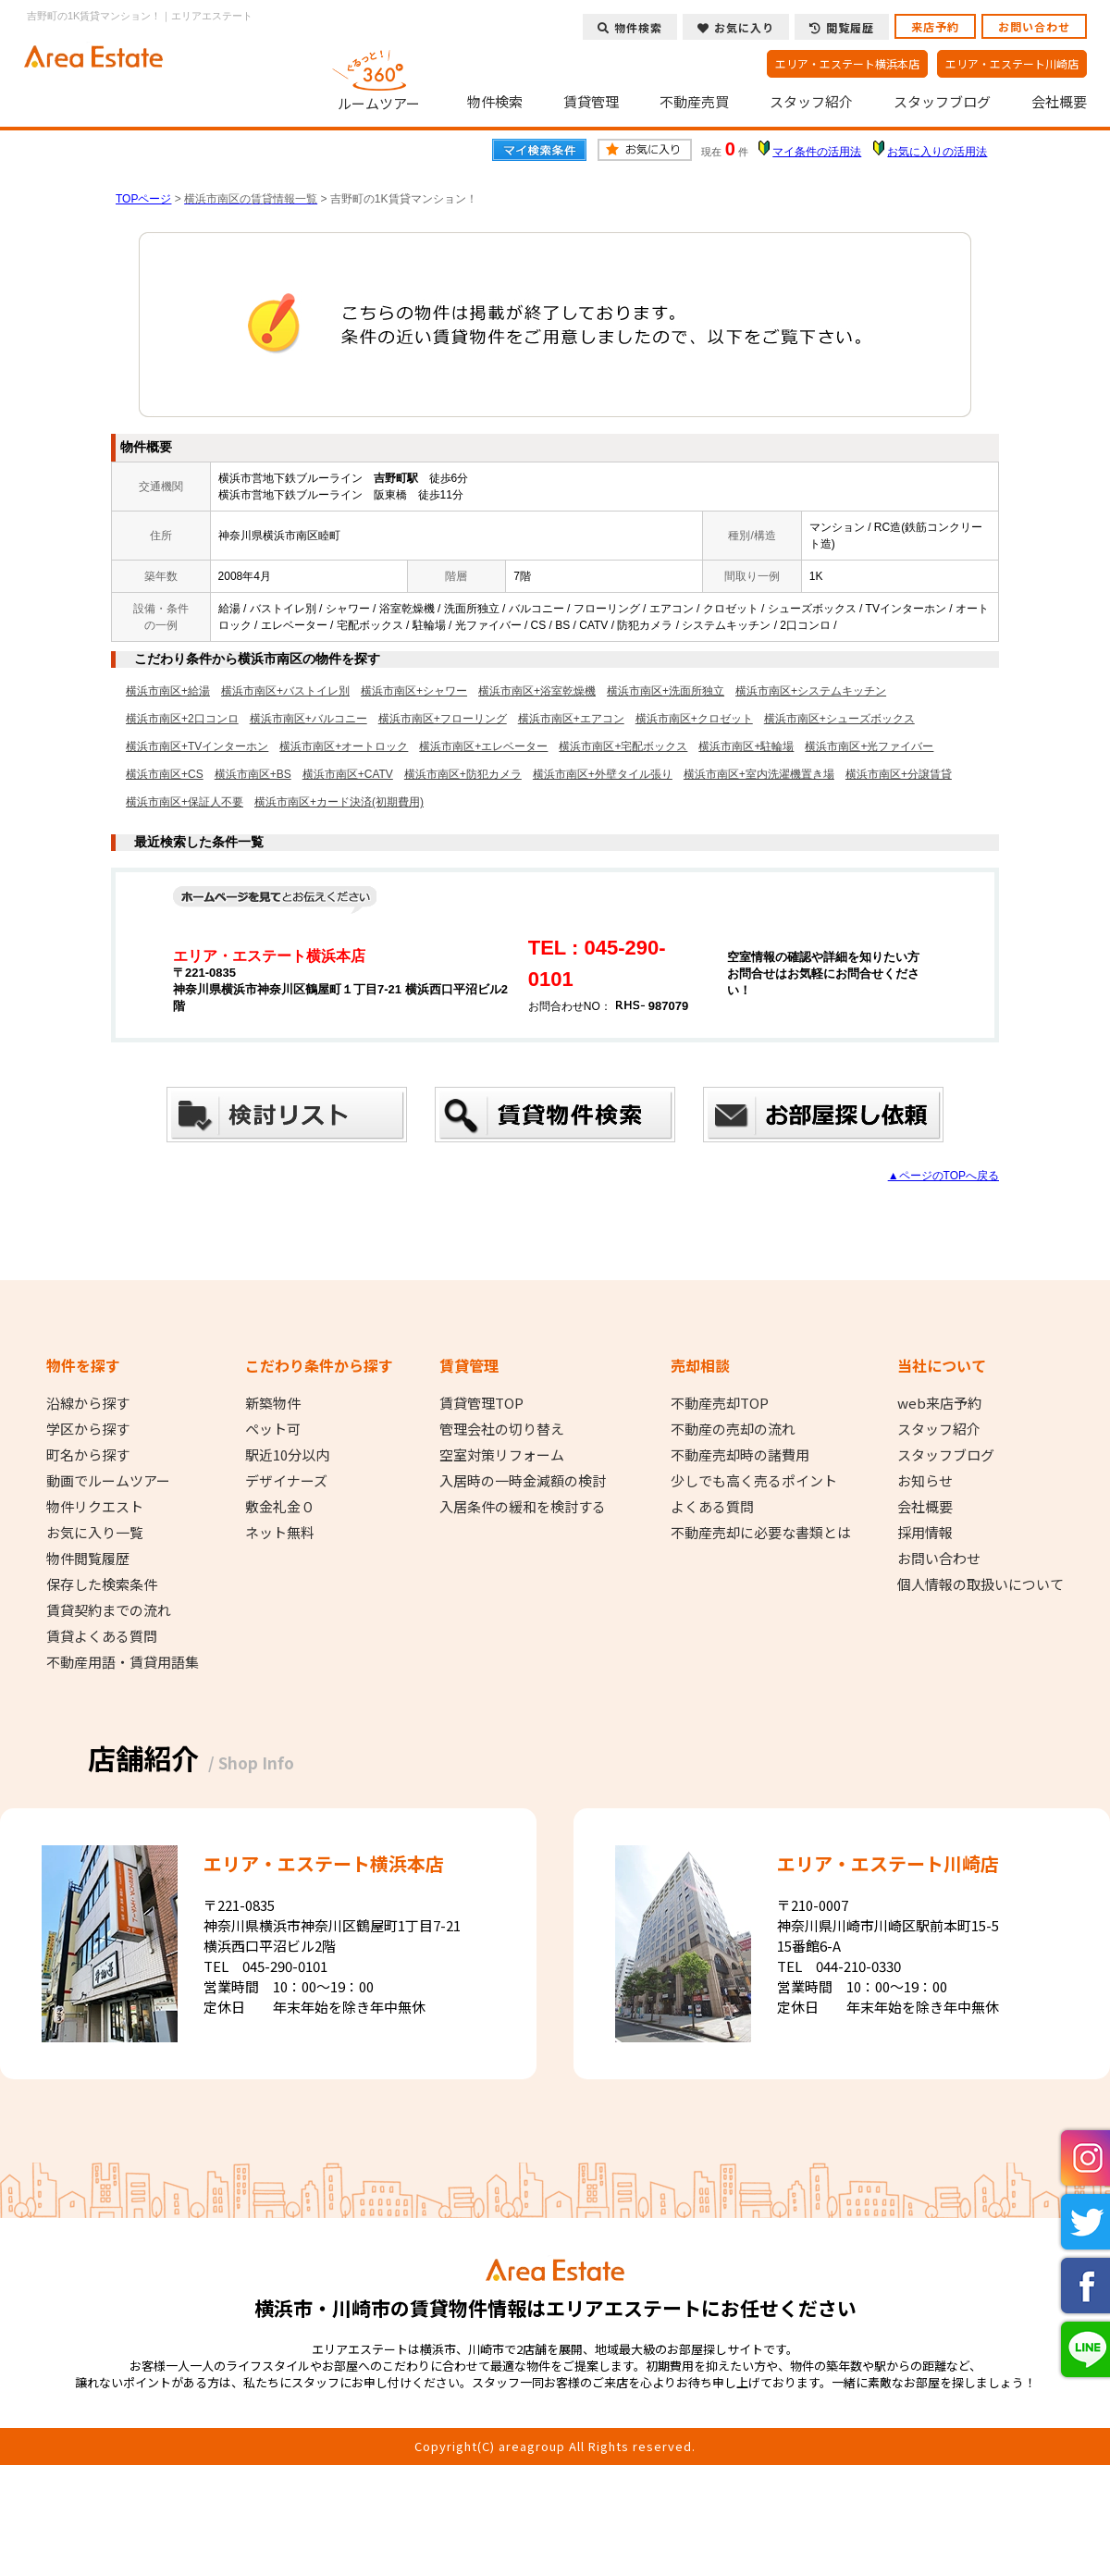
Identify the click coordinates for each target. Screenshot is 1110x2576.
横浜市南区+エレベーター (483, 746)
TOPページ (143, 198)
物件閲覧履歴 (88, 1558)
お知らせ (925, 1481)
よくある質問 (712, 1506)
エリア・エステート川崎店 (1012, 63)
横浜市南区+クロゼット (694, 718)
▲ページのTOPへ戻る (943, 1175)
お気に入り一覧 (94, 1532)
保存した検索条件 (101, 1584)
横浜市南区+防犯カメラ (463, 774)
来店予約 (935, 26)
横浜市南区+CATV (347, 774)
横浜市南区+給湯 (168, 690)
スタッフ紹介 (811, 101)
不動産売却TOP (720, 1403)
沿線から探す (88, 1403)
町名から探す (88, 1455)
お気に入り (735, 27)
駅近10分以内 (287, 1455)
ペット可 (273, 1429)
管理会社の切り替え (501, 1429)
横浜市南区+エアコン (571, 718)
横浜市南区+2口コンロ (182, 718)
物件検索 (495, 101)
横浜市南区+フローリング (442, 718)
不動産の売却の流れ (733, 1429)
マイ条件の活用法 (816, 151)
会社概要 (1059, 101)
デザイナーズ (286, 1481)
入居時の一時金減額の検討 (522, 1481)
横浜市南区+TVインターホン (197, 746)
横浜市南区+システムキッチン (810, 690)
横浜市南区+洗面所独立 (665, 690)
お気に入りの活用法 (937, 151)
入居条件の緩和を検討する (522, 1506)
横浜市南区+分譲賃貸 (898, 774)
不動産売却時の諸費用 (740, 1455)
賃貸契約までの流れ (108, 1610)
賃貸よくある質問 (101, 1636)
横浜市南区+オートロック (343, 746)
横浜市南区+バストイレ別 (285, 690)
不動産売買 (694, 101)
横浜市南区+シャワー (414, 690)
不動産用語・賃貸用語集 (122, 1662)
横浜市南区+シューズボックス (839, 718)
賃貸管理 (591, 101)
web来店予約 (939, 1403)
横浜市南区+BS (253, 774)
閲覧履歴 (841, 27)
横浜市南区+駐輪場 (746, 746)
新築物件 (273, 1403)
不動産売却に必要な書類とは (761, 1532)
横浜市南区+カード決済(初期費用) (339, 801)
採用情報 (925, 1532)
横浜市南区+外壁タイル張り (602, 774)
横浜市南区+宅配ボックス (623, 746)
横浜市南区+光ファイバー (869, 746)
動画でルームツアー (108, 1481)
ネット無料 (279, 1532)
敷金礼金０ (279, 1506)
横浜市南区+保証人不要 (184, 801)
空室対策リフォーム (501, 1455)
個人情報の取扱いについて (980, 1584)
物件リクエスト (94, 1506)
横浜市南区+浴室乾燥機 (537, 690)
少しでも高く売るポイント (754, 1481)
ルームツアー (379, 77)
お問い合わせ (1034, 26)
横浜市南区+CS (165, 774)
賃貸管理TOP (481, 1403)
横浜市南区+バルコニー (308, 718)
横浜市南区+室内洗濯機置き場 (759, 774)
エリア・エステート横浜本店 (847, 63)
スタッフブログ (942, 101)
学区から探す (88, 1429)
